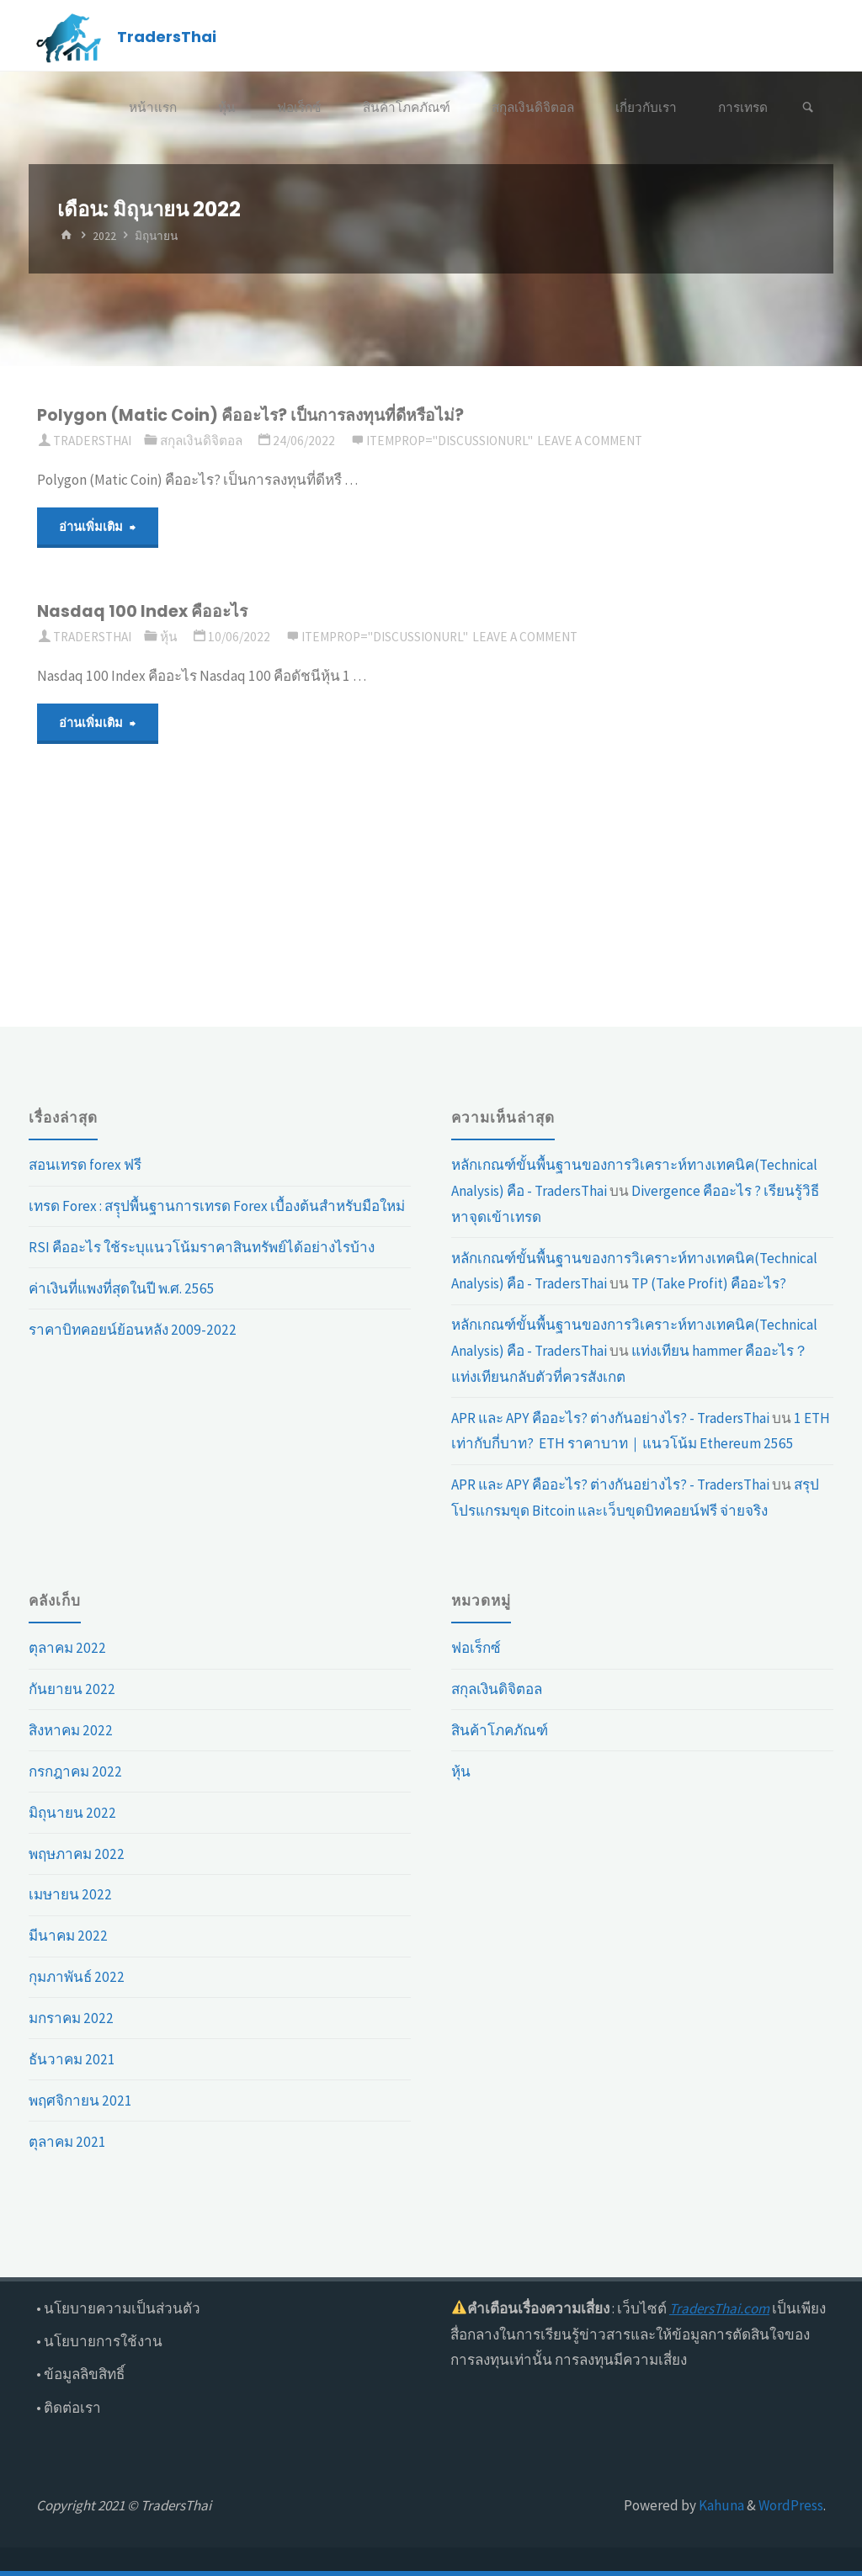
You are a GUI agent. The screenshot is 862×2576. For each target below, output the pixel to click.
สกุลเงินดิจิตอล (201, 441)
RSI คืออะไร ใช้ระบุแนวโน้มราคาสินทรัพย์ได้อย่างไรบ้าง (202, 1247)
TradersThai (167, 36)
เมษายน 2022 (70, 1894)
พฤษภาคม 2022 (77, 1854)
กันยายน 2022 (72, 1689)
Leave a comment (589, 441)
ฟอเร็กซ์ (476, 1648)
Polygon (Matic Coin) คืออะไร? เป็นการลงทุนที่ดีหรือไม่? (252, 415)
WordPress (790, 2505)
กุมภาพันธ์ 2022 (77, 1977)
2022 (104, 236)
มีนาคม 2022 (68, 1935)
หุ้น (169, 637)
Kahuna (720, 2505)
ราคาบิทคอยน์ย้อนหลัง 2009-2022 (133, 1329)
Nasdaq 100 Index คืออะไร (142, 611)
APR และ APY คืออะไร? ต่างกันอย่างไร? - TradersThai (610, 1418)
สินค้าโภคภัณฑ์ (499, 1730)
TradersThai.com (719, 2308)
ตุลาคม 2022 (67, 1648)
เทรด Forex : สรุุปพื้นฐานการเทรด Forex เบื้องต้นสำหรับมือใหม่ (217, 1206)
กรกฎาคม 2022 (75, 1771)
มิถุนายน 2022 (72, 1812)
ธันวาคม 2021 (72, 2059)
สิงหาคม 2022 (71, 1730)
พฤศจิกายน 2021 (80, 2100)
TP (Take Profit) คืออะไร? (708, 1283)
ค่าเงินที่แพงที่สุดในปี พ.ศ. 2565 (122, 1288)
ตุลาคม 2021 (67, 2142)
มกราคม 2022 (71, 2018)
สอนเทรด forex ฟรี (85, 1164)
